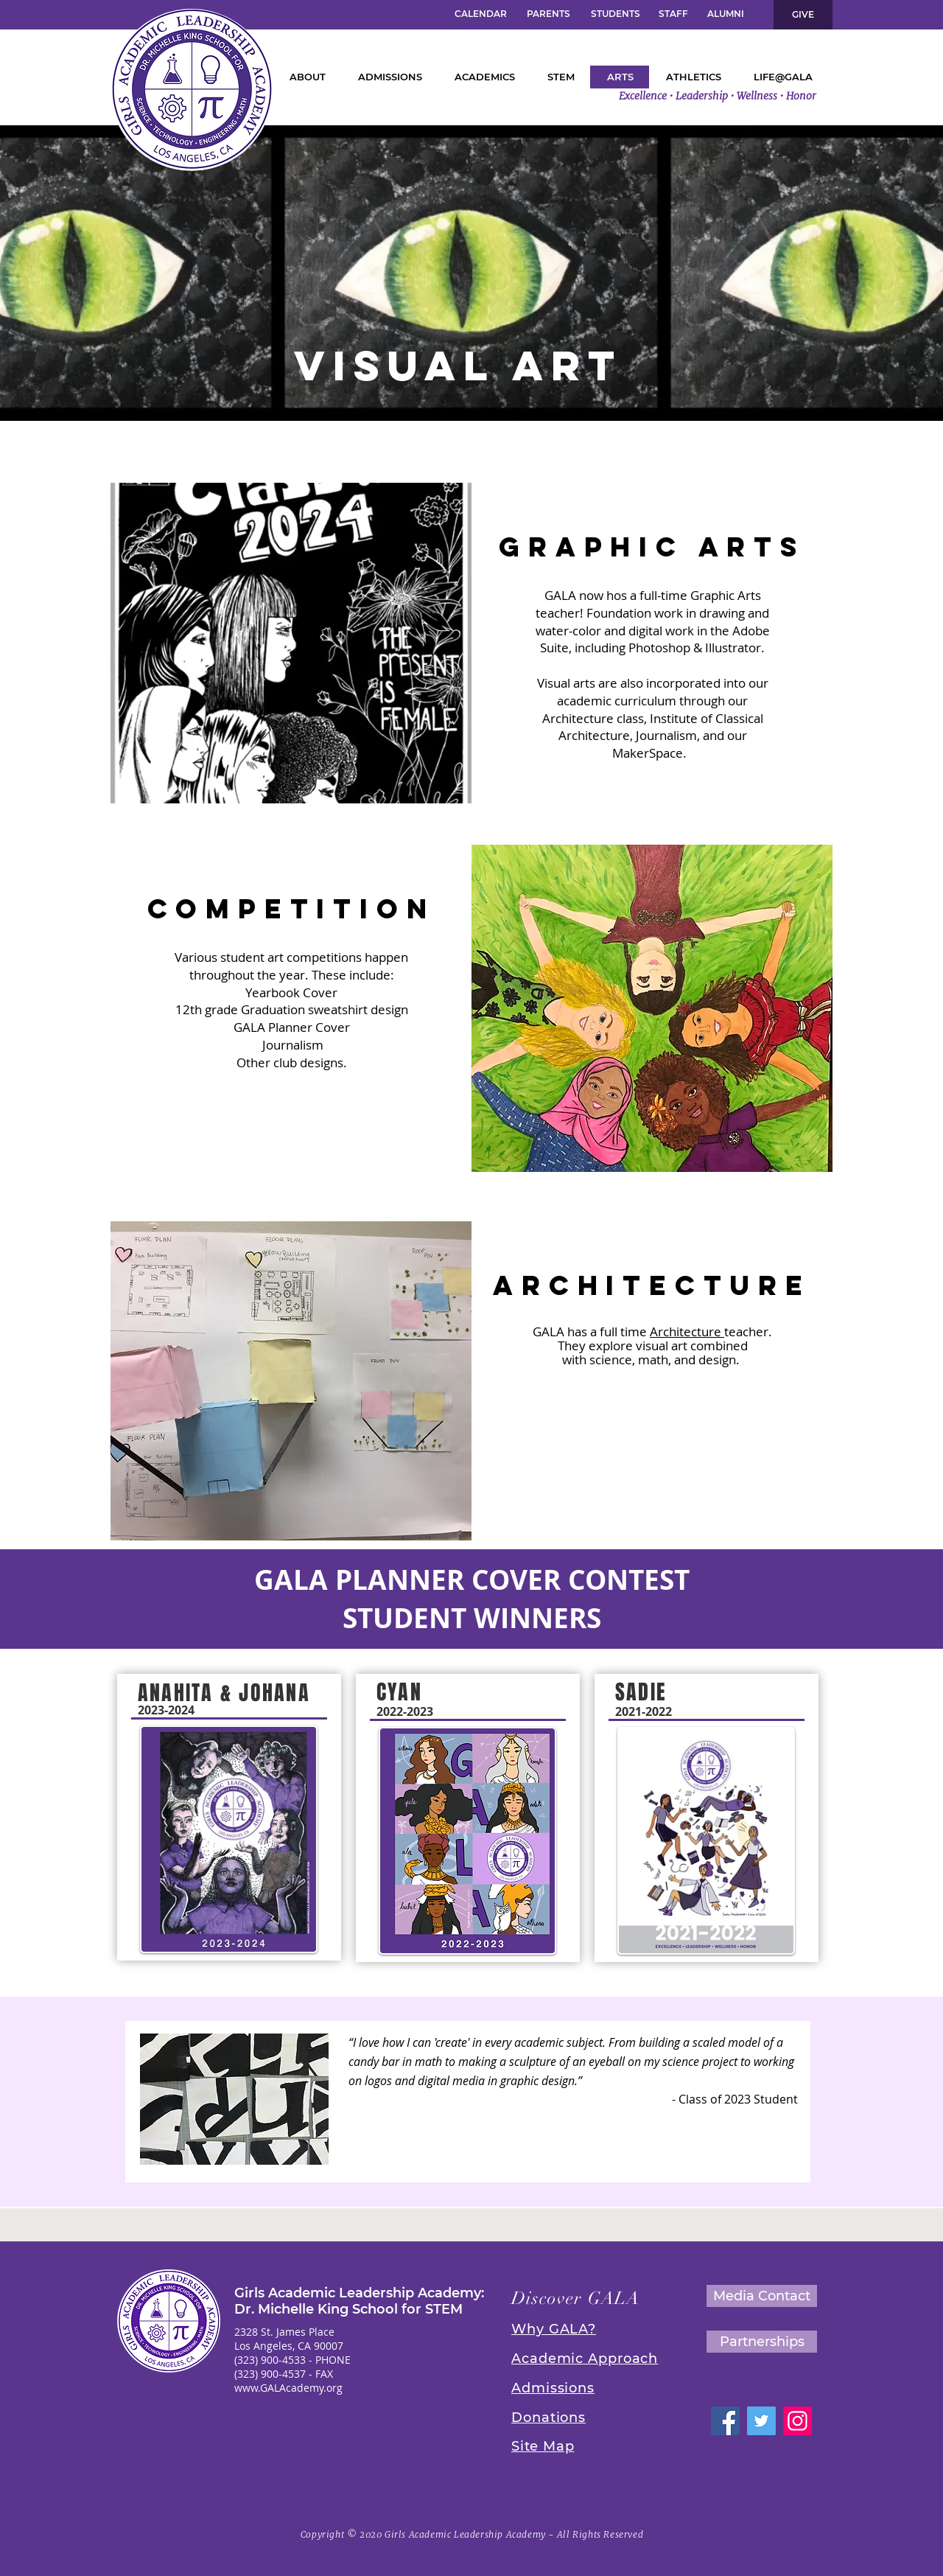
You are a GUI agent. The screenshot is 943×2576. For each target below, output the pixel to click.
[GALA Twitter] (761, 2420)
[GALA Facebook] (725, 2420)
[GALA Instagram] (797, 2420)
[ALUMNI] (725, 14)
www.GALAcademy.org (288, 2388)
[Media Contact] (762, 2296)
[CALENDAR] (480, 14)
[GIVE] (803, 14)
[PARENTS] (548, 14)
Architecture (687, 1331)
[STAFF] (673, 14)
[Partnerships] (762, 2342)
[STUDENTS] (615, 14)
